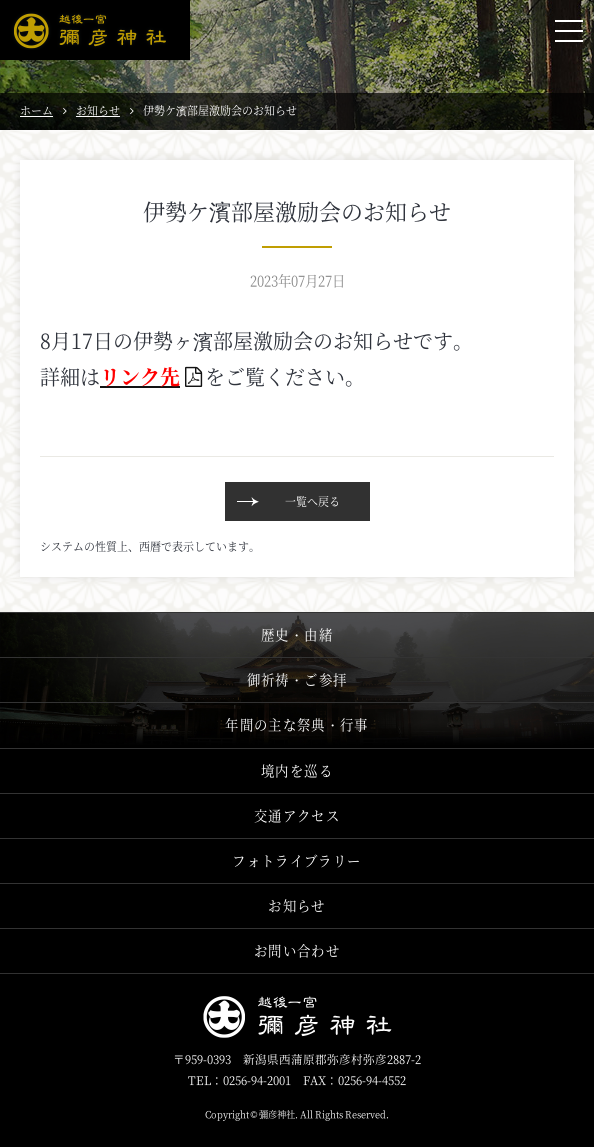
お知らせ (98, 110)
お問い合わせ (297, 950)
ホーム (36, 110)
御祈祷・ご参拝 (297, 679)
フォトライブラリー (296, 860)
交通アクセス (297, 815)
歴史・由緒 (297, 634)
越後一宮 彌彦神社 (95, 30)
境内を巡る (297, 770)
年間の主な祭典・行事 (296, 724)
